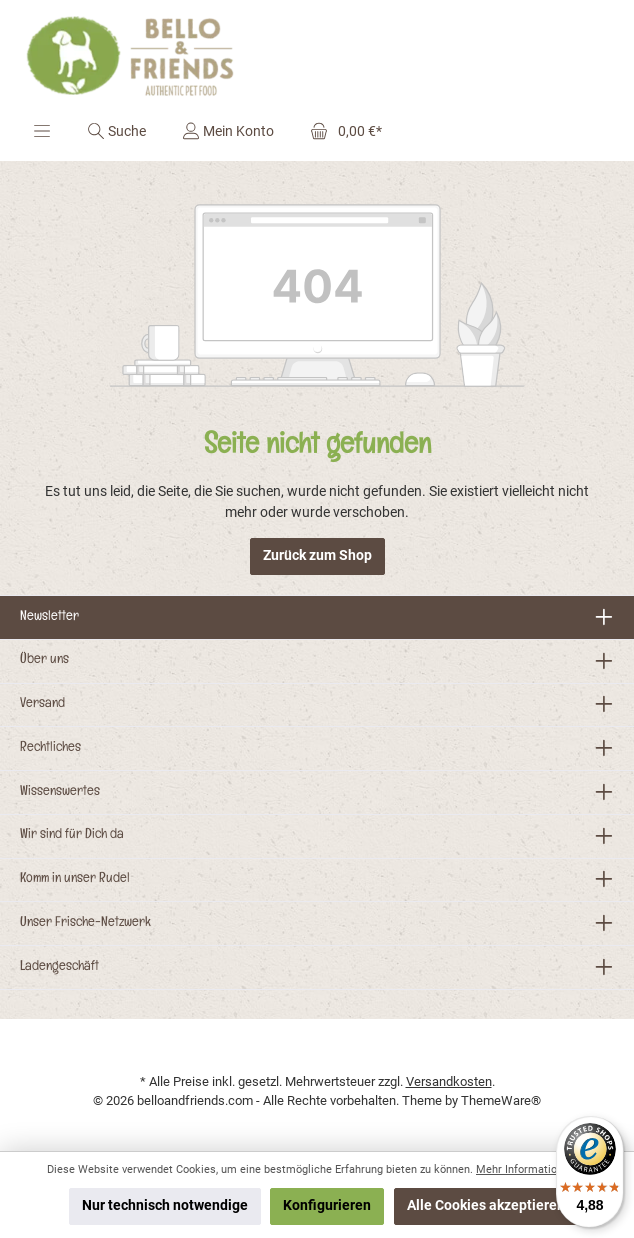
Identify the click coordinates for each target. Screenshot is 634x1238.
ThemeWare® (501, 1100)
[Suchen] (116, 131)
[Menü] (42, 131)
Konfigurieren (327, 1205)
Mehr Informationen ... (531, 1169)
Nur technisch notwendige (165, 1205)
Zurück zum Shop (317, 555)
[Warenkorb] (340, 131)
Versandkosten (449, 1081)
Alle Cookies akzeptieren (486, 1205)
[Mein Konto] (228, 131)
